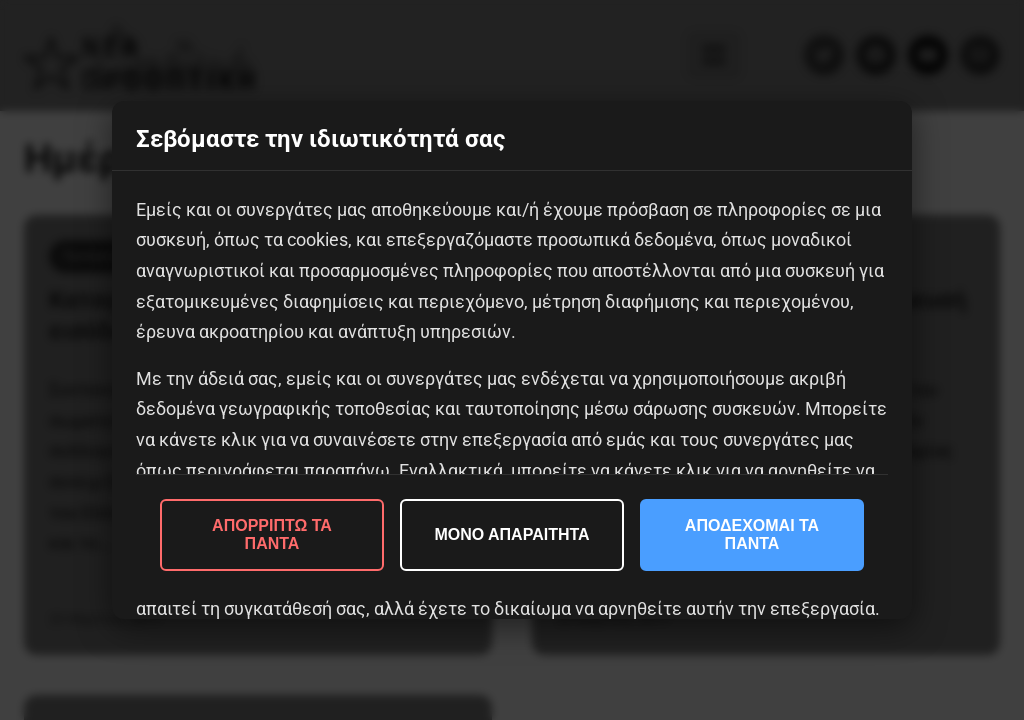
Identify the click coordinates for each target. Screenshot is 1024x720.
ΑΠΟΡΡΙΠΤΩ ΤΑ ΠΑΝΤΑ (272, 534)
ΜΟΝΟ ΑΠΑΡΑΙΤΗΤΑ (511, 534)
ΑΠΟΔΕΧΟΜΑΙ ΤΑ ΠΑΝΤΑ (752, 534)
